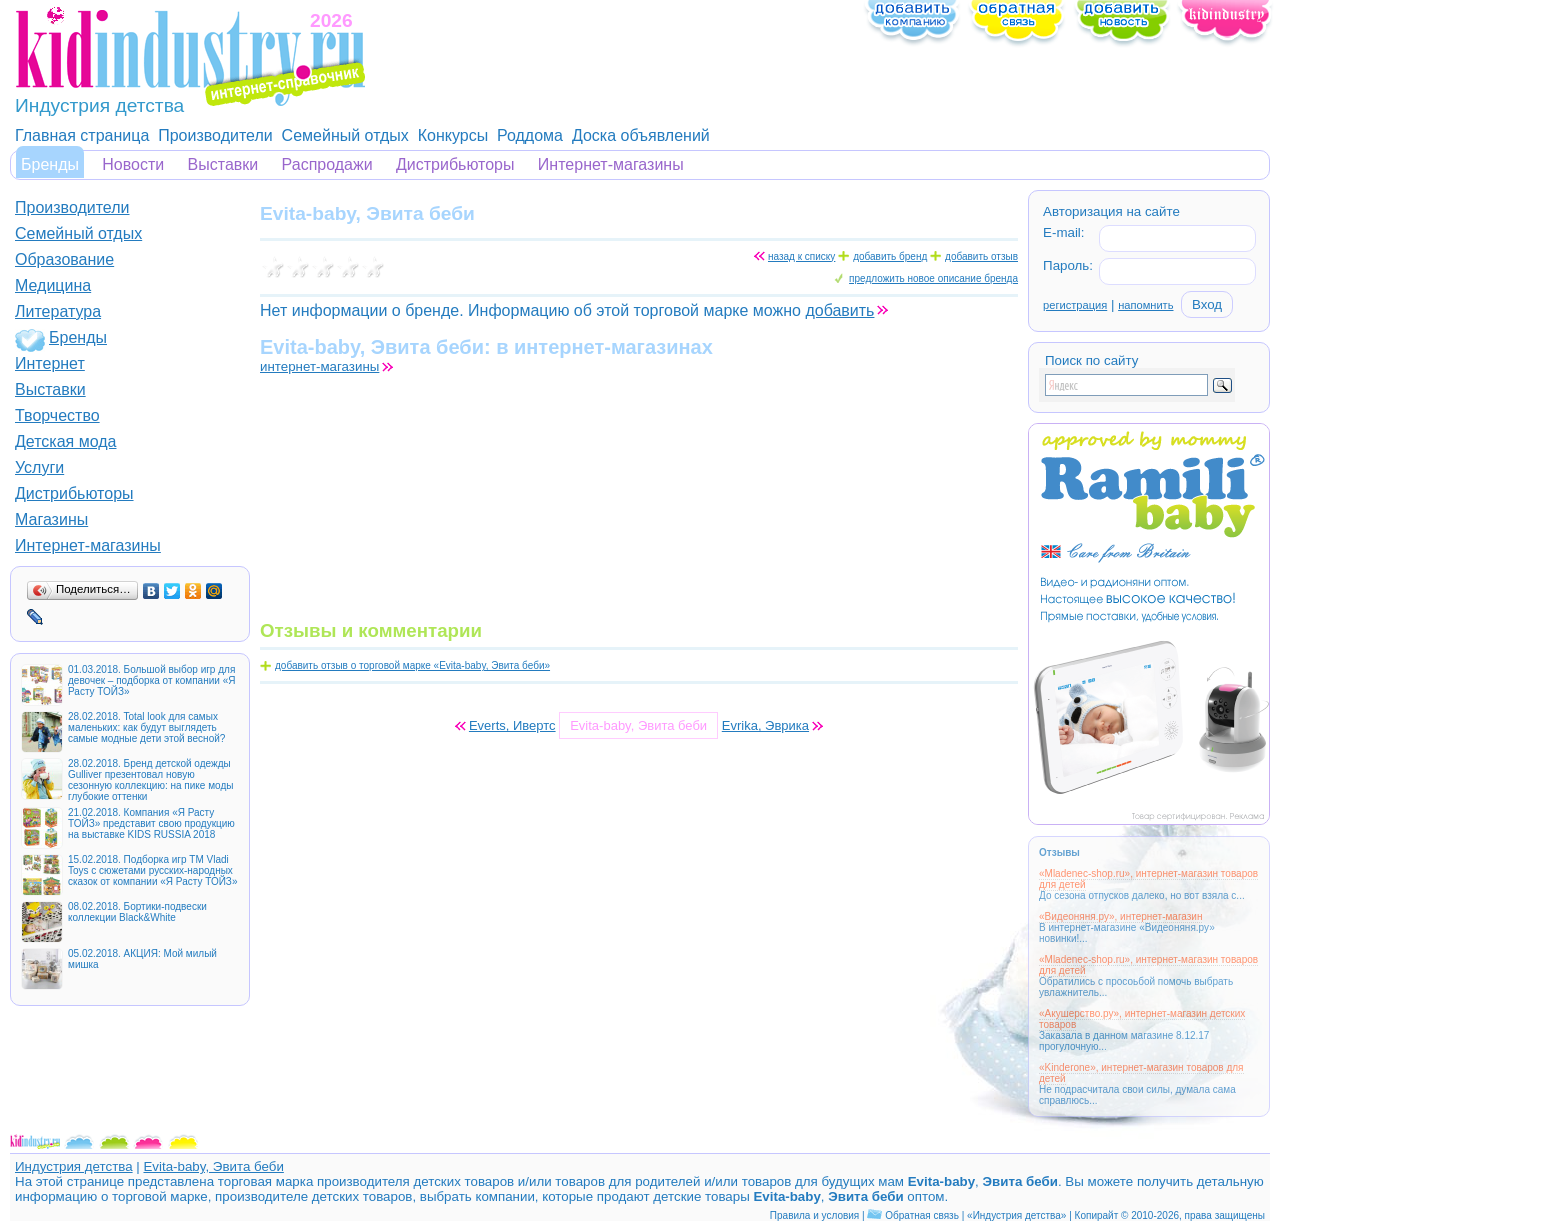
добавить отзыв (981, 256)
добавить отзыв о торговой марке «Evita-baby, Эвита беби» (412, 665)
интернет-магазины (319, 366)
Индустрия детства (74, 1166)
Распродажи (327, 164)
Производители (215, 135)
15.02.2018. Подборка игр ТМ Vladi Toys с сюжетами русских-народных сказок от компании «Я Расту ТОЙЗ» (152, 870)
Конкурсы (453, 135)
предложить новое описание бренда (933, 278)
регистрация (1075, 305)
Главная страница (82, 135)
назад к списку (801, 256)
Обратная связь (922, 1215)
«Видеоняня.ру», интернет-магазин (1120, 916)
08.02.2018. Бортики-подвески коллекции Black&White (137, 912)
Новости (133, 164)
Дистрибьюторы (455, 164)
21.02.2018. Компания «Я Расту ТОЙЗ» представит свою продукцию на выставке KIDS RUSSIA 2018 (151, 823)
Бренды (50, 164)
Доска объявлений (641, 135)
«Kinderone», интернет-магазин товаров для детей (1141, 1073)
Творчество (57, 415)
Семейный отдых (345, 135)
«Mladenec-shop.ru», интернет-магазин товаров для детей (1148, 879)
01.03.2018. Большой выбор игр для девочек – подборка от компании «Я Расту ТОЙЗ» (151, 680)
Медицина (53, 285)
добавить (839, 310)
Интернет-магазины (611, 164)
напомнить (1145, 305)
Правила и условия (814, 1215)
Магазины (51, 519)
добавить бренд (890, 256)
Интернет (50, 363)
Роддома (530, 135)
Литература (58, 311)
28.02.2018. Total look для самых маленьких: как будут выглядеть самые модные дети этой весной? (146, 727)
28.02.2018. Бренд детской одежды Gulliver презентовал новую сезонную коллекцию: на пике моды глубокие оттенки (150, 780)
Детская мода (66, 441)
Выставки (223, 164)
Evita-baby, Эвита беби (213, 1166)
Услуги (39, 467)
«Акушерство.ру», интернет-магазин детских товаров (1142, 1019)
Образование (64, 259)
